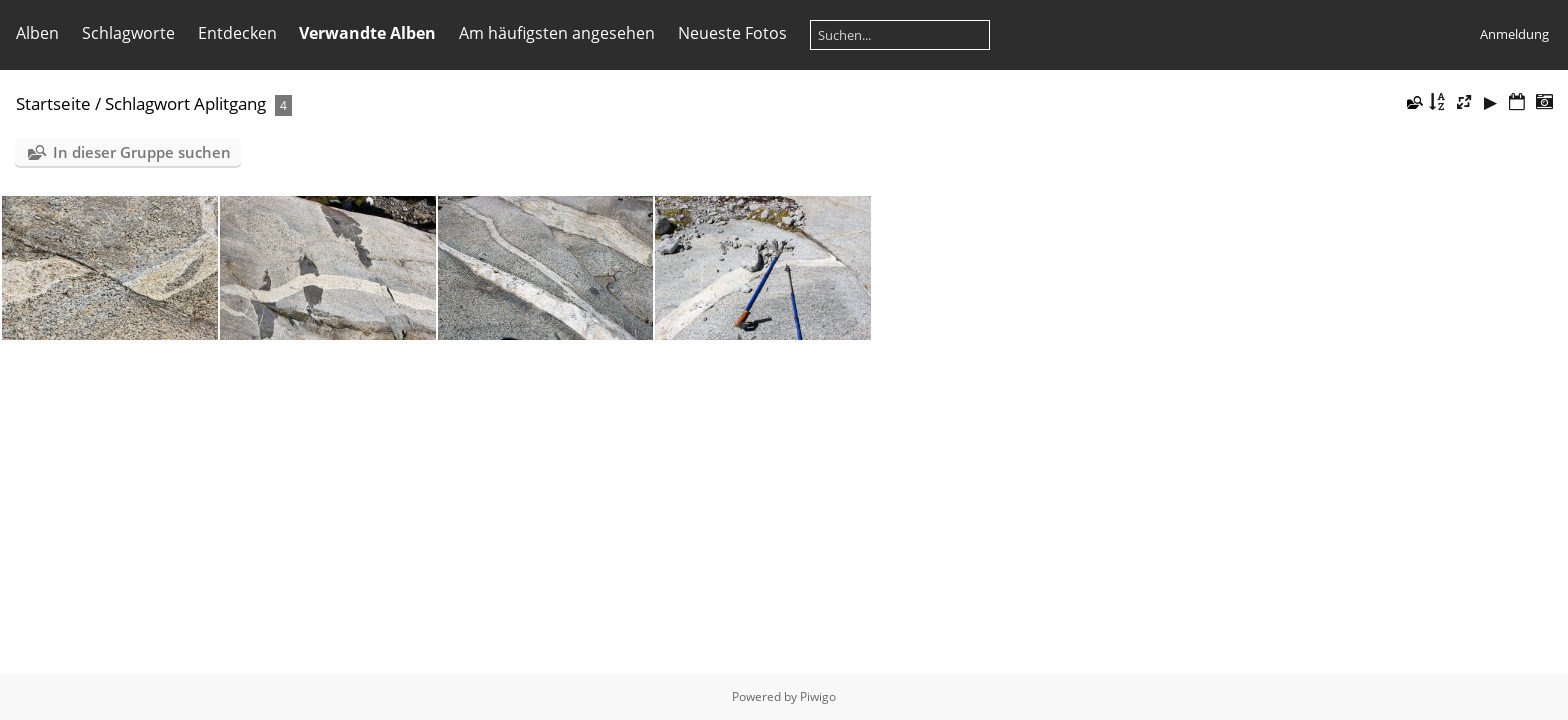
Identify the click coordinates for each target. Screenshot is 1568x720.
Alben (37, 33)
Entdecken (237, 33)
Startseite (53, 103)
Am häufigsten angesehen (557, 33)
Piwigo (818, 696)
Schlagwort (147, 103)
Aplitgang (230, 103)
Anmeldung (1514, 34)
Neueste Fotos (732, 33)
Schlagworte (128, 33)
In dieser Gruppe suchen (142, 152)
